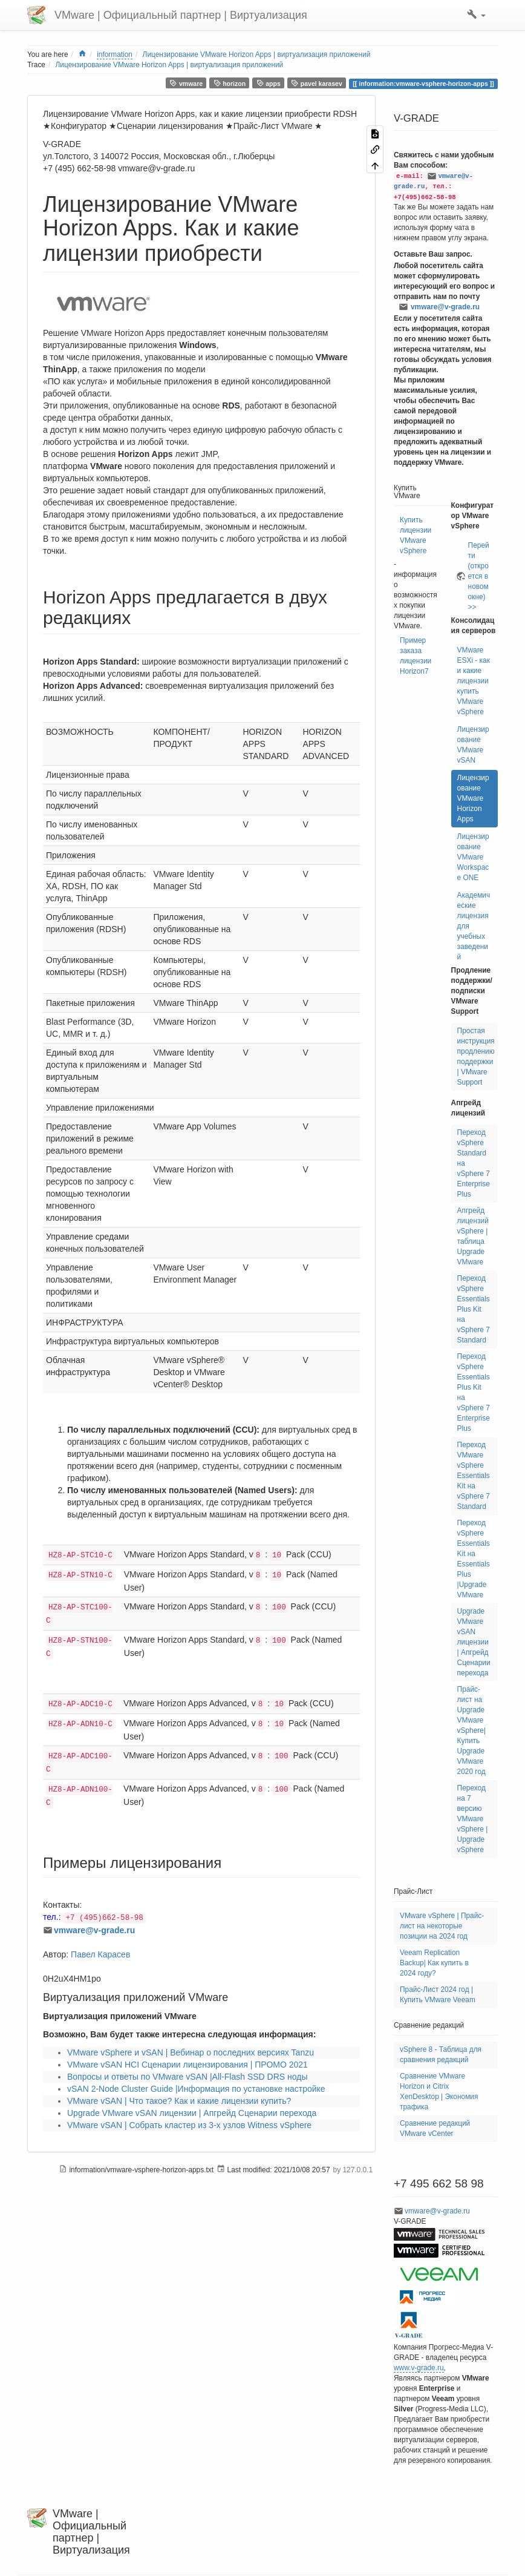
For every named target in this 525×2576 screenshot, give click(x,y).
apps (268, 83)
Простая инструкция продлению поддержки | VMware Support (476, 1056)
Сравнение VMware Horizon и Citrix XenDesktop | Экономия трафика (439, 2091)
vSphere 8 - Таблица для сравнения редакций (440, 2054)
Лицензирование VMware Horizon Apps (473, 798)
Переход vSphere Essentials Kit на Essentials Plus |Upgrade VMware (473, 1559)
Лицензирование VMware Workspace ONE (473, 857)
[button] (476, 15)
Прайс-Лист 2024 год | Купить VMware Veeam (437, 1994)
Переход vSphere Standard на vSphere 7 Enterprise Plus (473, 1163)
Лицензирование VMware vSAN (473, 744)
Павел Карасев (100, 1954)
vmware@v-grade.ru (94, 1930)
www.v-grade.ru (419, 2368)
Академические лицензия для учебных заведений (474, 926)
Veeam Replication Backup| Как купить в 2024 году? (434, 1962)
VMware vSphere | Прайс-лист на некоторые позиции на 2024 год (442, 1925)
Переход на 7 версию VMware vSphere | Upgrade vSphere (472, 1819)
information (114, 54)
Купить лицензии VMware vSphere (415, 535)
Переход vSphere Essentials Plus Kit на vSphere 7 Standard (473, 1309)
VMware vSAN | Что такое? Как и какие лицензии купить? (179, 2101)
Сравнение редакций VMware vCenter (435, 2128)
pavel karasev (316, 83)
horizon (230, 83)
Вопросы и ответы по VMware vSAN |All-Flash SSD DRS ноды (187, 2077)
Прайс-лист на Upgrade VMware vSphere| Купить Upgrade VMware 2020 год (471, 1730)
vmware (186, 83)
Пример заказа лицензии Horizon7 (415, 655)
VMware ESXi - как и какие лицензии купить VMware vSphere (473, 681)
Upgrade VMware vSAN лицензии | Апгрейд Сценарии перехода (191, 2113)
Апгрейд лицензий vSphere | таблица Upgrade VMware (473, 1236)
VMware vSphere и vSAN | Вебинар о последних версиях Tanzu (190, 2052)
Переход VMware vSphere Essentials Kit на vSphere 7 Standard (473, 1476)
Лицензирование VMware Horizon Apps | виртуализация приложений (257, 54)
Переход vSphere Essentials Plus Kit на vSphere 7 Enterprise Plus (473, 1392)
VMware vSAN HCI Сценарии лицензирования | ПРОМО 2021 (187, 2064)
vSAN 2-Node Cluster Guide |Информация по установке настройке (196, 2089)
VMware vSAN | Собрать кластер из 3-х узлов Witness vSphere (189, 2125)
